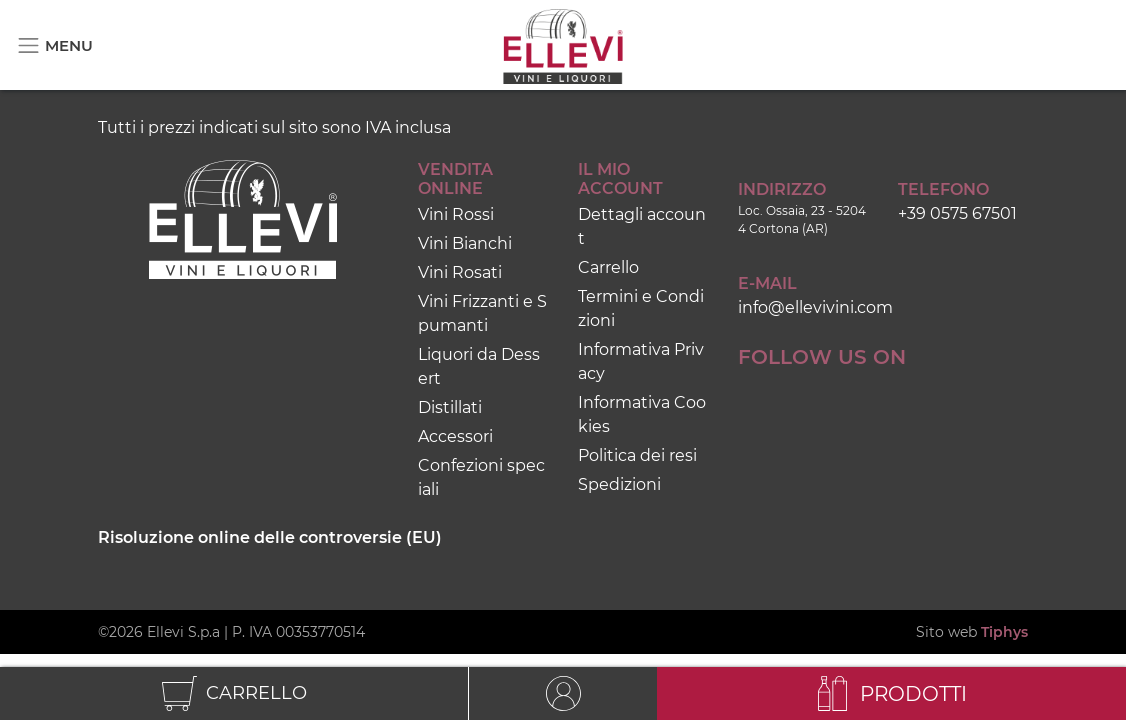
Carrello (608, 267)
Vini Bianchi (465, 243)
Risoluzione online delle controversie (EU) (270, 537)
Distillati (450, 407)
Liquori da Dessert (479, 366)
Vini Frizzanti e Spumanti (482, 313)
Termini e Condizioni (641, 308)
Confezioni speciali (481, 477)
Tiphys (1004, 632)
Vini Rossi (456, 214)
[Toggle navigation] (54, 45)
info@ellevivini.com (815, 307)
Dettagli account (642, 226)
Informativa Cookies (642, 414)
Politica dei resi (637, 455)
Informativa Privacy (641, 361)
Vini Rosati (460, 272)
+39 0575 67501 (957, 213)
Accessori (455, 436)
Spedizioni (619, 484)
